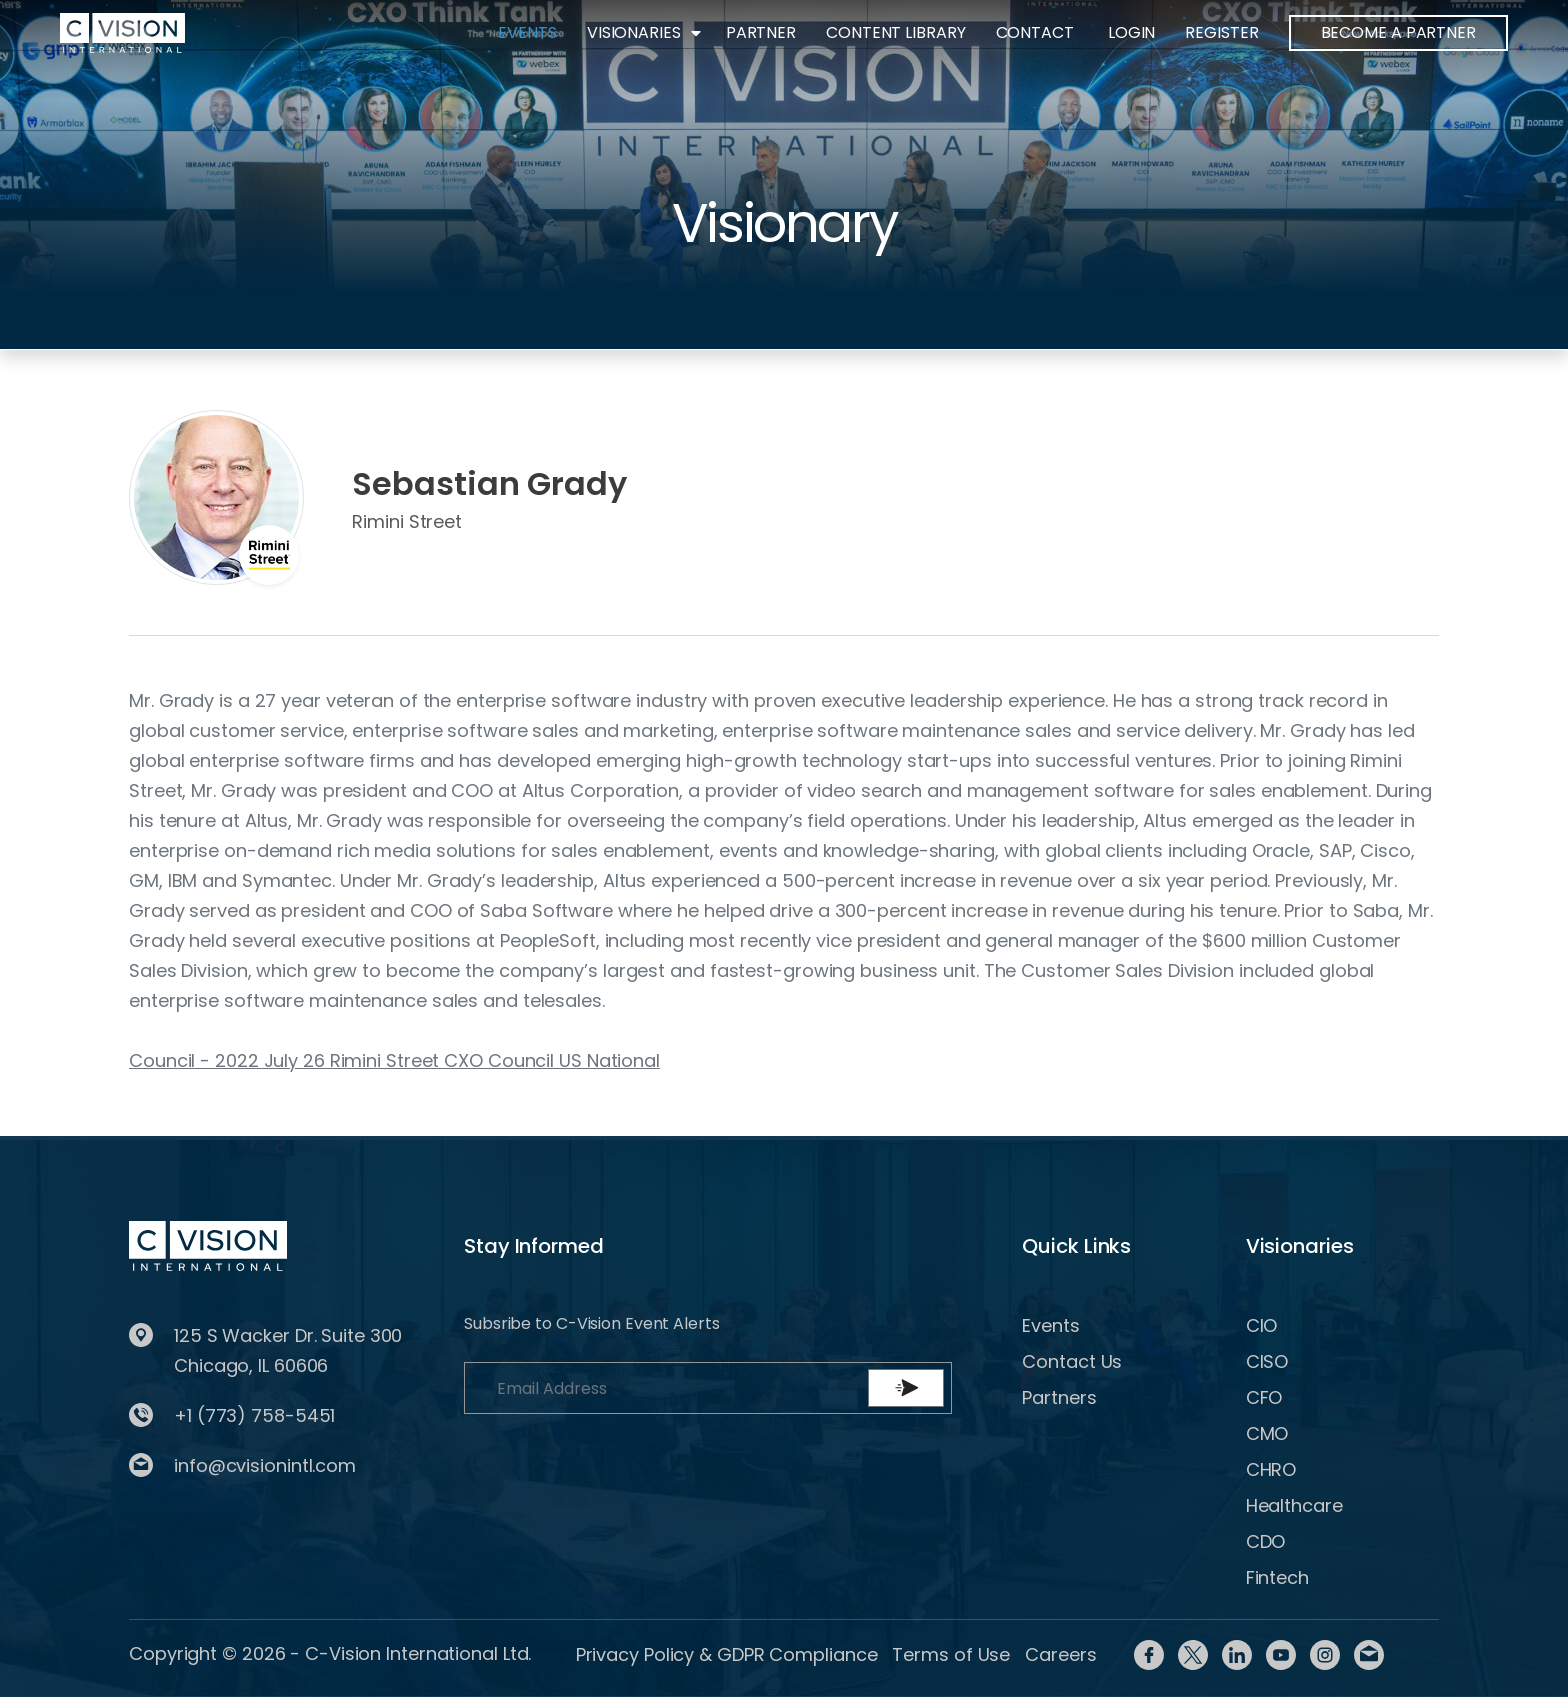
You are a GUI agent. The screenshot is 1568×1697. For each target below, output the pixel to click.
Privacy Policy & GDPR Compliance (727, 1654)
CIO (1262, 1325)
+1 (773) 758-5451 (254, 1415)
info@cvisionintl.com (265, 1465)
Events (527, 32)
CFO (1264, 1397)
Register (1221, 32)
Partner (761, 32)
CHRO (1271, 1469)
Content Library (896, 32)
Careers (1060, 1654)
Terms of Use (951, 1654)
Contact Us (1072, 1361)
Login (1132, 32)
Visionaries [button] (634, 32)
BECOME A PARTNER (1398, 32)
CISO (1267, 1361)
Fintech (1277, 1577)
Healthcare (1294, 1505)
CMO (1267, 1433)
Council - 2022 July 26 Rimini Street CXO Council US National (394, 1060)
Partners (1059, 1397)
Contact (1035, 32)
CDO (1266, 1541)
